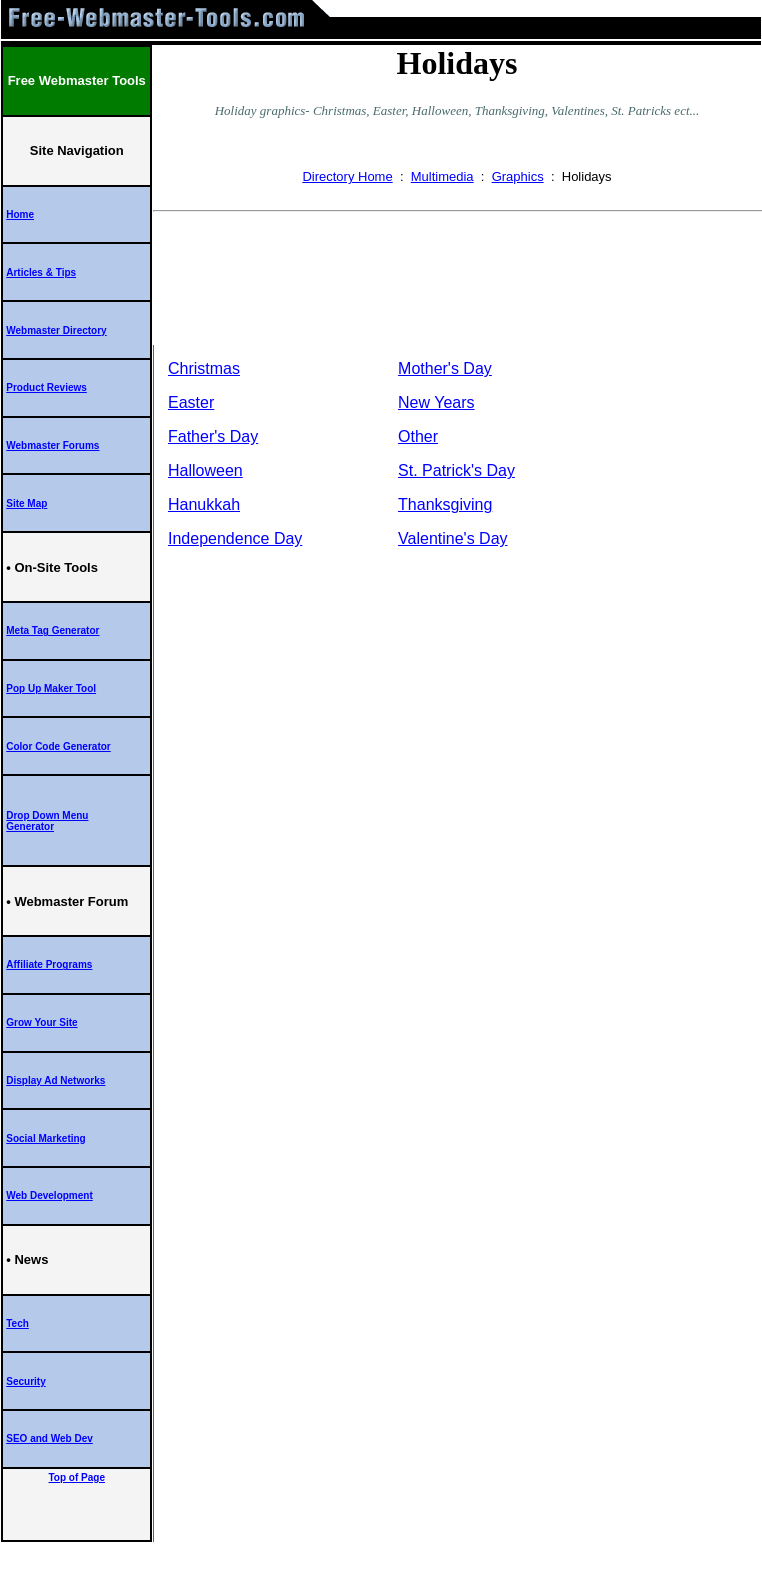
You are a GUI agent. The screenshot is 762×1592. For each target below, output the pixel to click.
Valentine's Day (452, 538)
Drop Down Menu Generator (47, 821)
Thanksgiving (445, 504)
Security (25, 1381)
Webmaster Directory (56, 330)
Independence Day (235, 538)
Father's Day (213, 436)
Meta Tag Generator (52, 630)
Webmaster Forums (52, 445)
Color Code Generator (58, 746)
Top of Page (77, 1477)
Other (418, 436)
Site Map (26, 503)
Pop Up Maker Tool (51, 688)
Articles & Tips (41, 272)
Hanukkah (204, 504)
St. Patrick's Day (456, 470)
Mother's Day (445, 368)
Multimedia (442, 176)
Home (20, 214)
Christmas (204, 368)
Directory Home (347, 176)
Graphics (518, 176)
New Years (436, 402)
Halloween (205, 470)
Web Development (49, 1195)
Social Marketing (45, 1138)
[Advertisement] (457, 282)
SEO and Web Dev (49, 1438)
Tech (17, 1323)
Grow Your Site (41, 1022)
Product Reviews (46, 387)
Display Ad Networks (55, 1080)
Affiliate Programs (49, 964)
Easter (191, 402)
